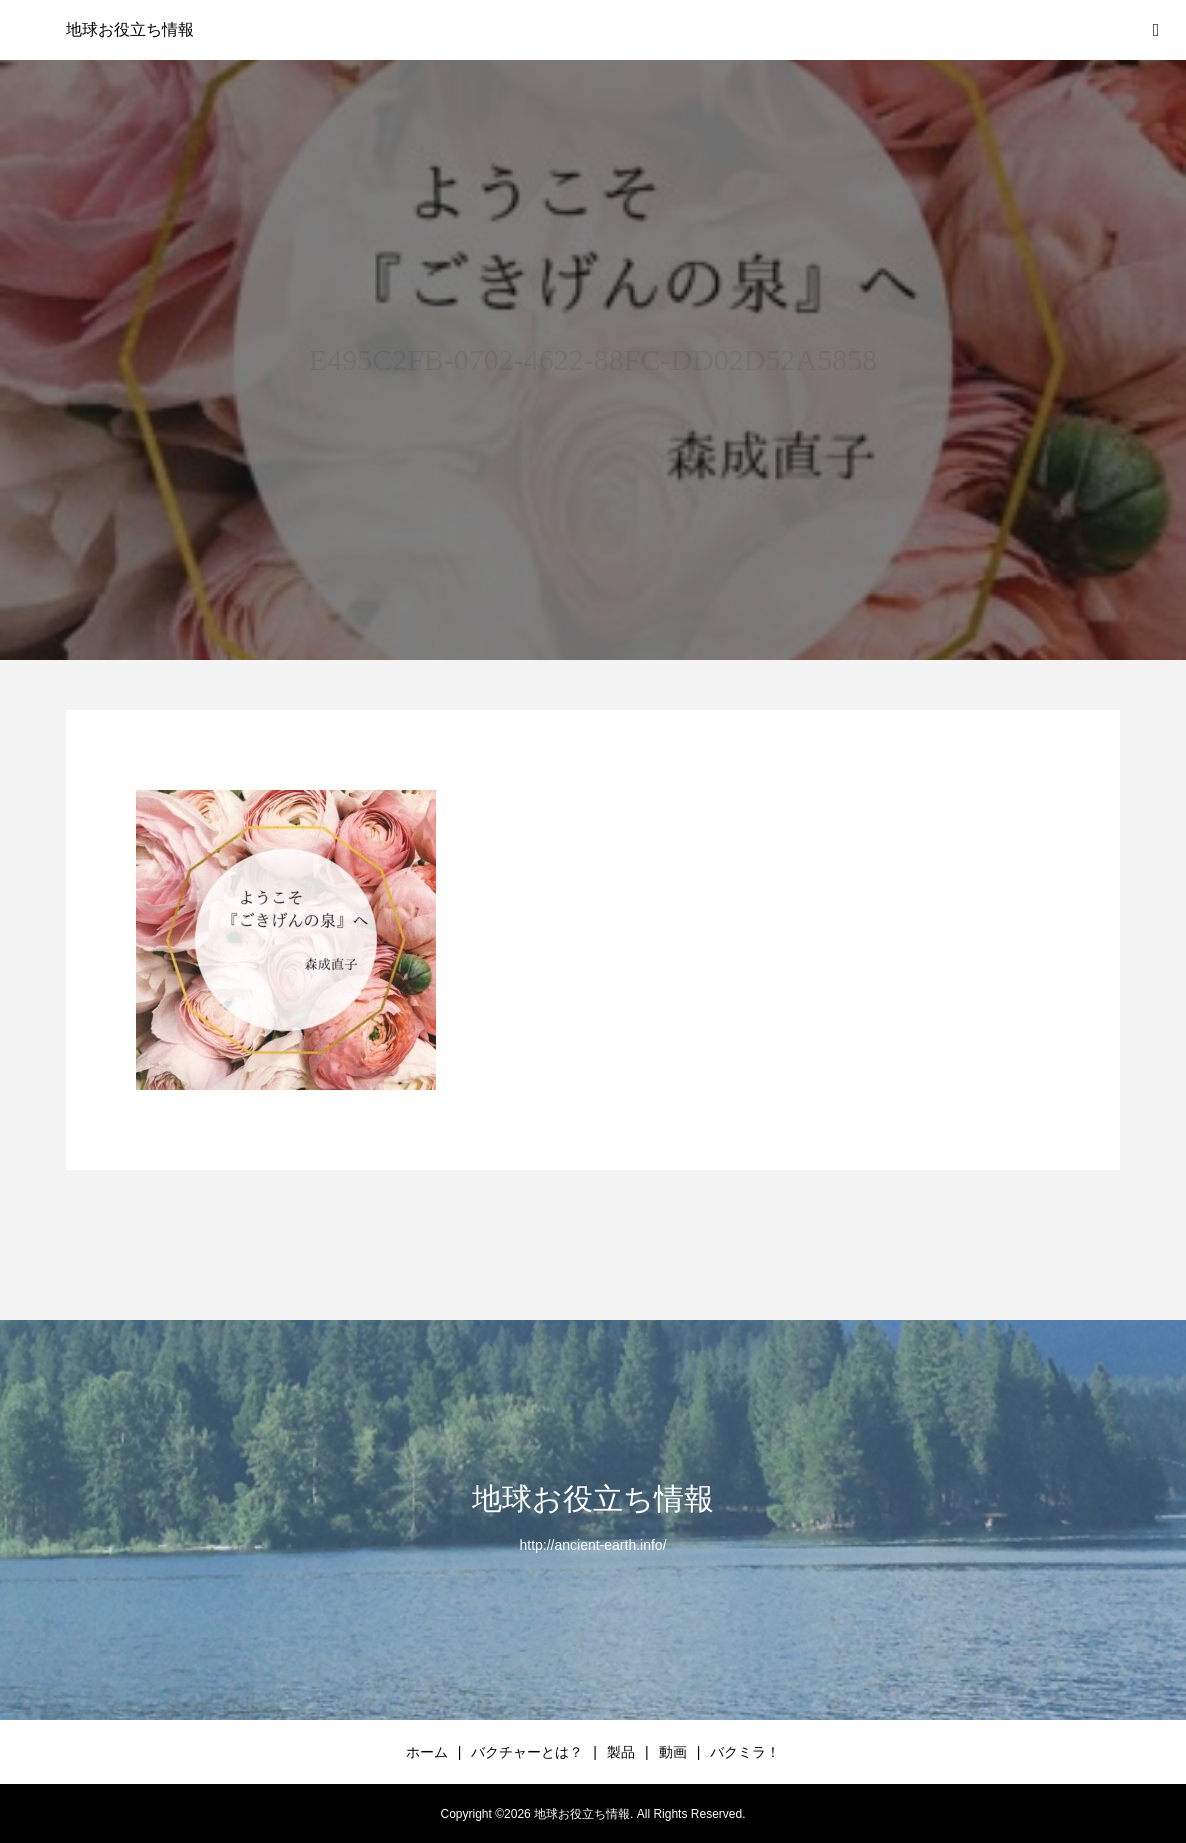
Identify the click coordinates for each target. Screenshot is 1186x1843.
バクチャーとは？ (527, 1752)
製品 (621, 1752)
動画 (673, 1752)
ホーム (427, 1752)
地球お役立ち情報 (130, 29)
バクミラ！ (745, 1752)
